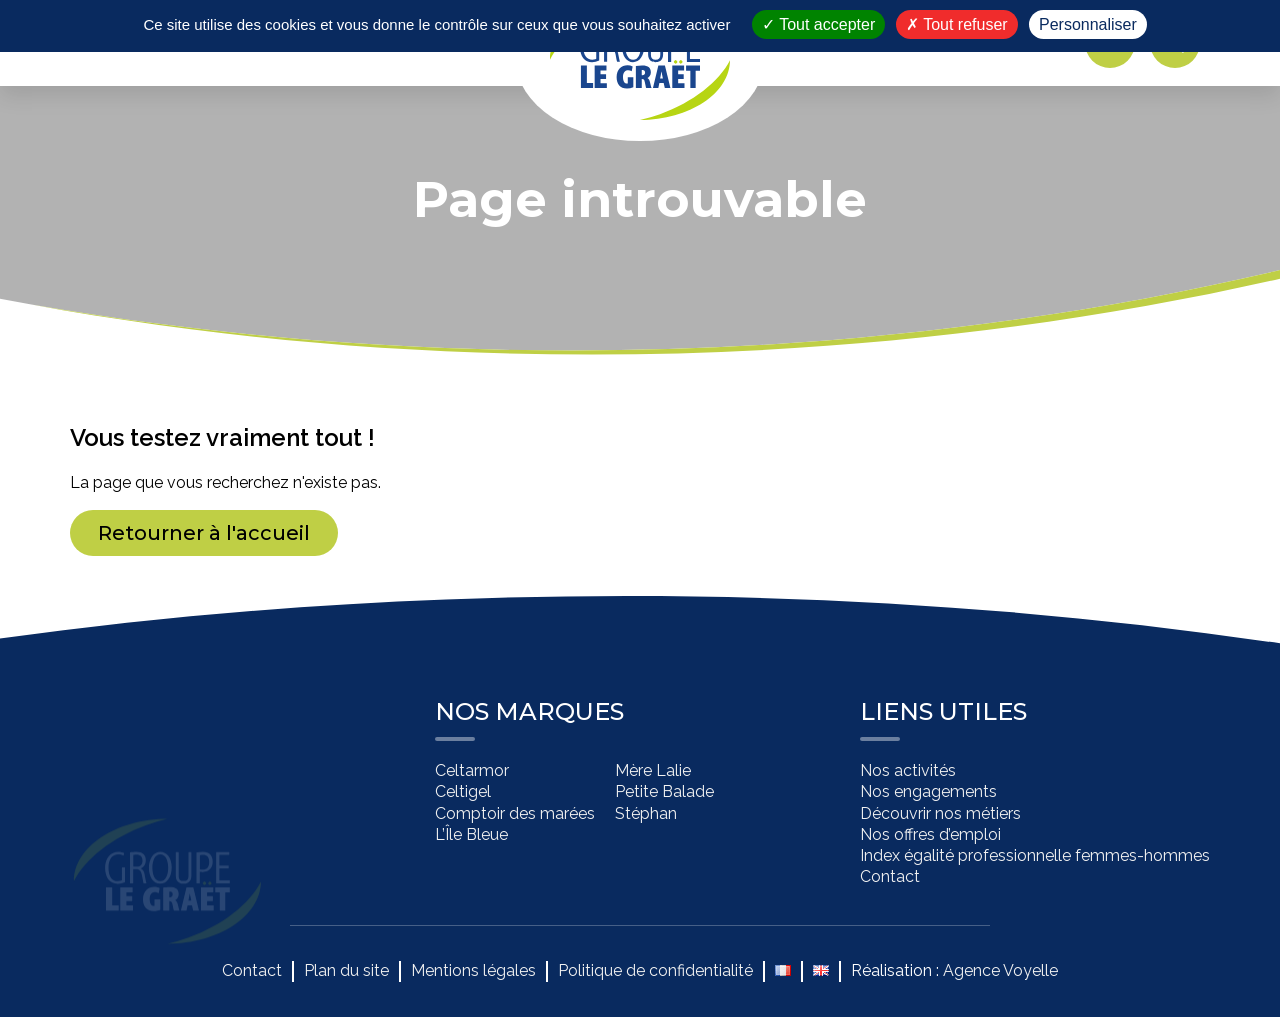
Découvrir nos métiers (940, 813)
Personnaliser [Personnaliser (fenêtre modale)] (1088, 24)
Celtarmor (472, 771)
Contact (890, 877)
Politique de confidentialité (655, 970)
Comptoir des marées (515, 813)
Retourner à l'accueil (204, 533)
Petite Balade (664, 792)
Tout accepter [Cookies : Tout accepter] (818, 24)
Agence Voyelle (1000, 970)
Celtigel (463, 792)
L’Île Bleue (471, 834)
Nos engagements (928, 792)
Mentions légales (473, 970)
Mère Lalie (653, 771)
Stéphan (646, 813)
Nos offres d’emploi (930, 834)
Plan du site (346, 970)
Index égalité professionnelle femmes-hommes (1035, 856)
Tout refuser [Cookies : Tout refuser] (957, 24)
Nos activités (908, 771)
